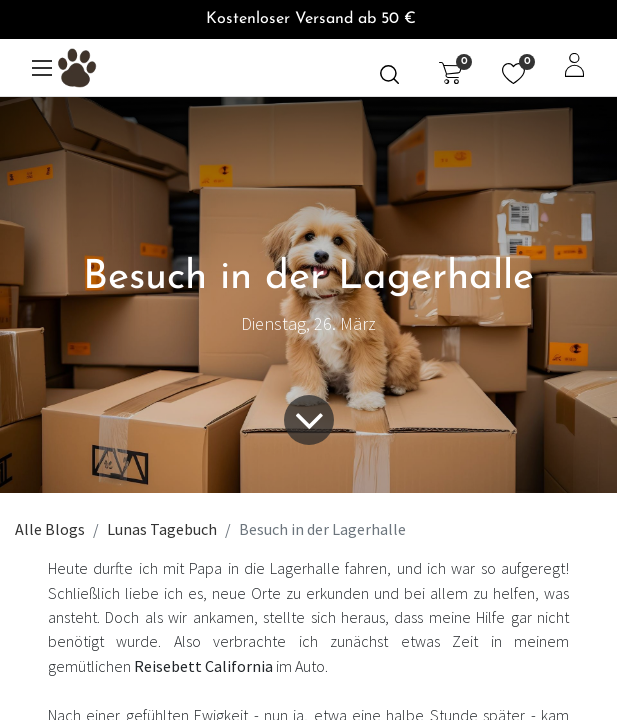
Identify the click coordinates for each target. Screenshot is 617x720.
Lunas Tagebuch (162, 529)
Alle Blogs (50, 529)
